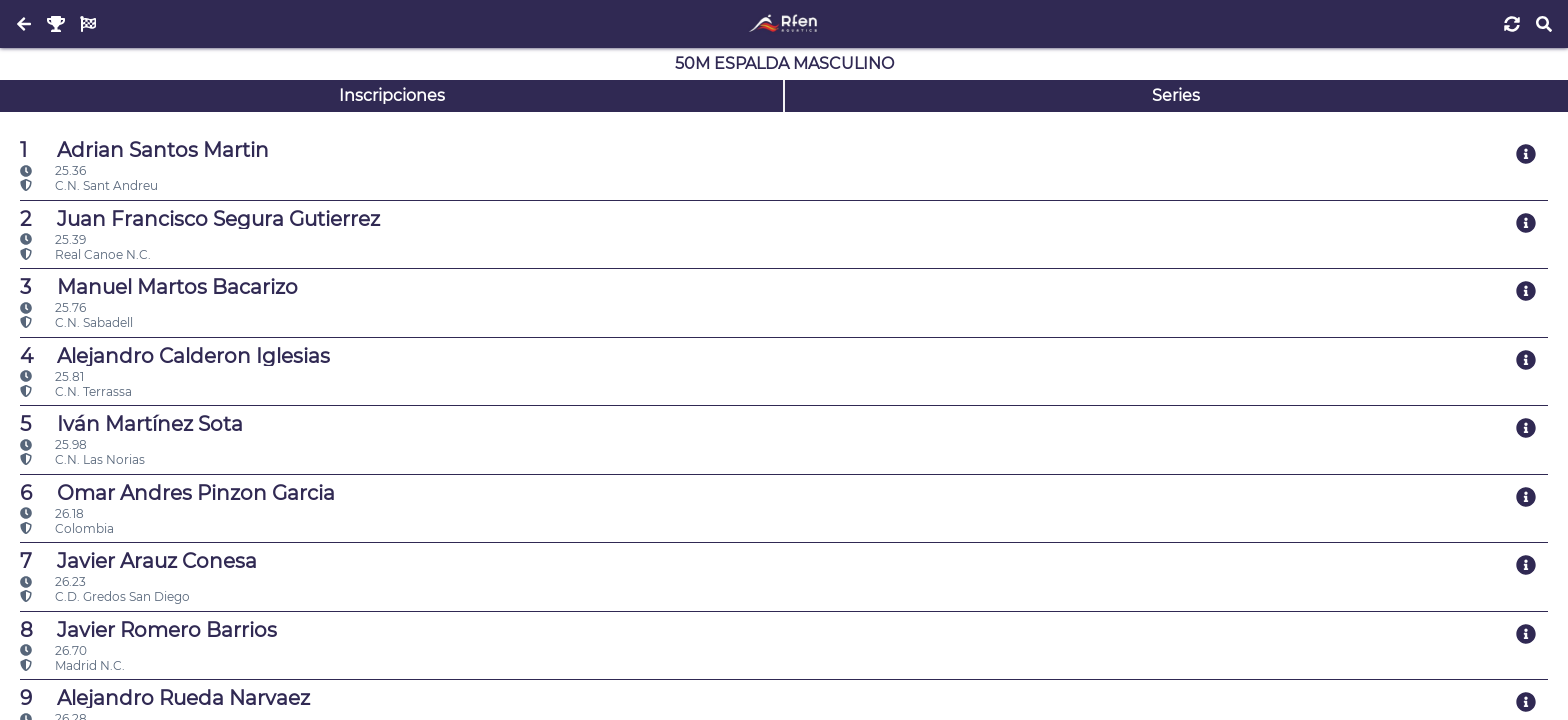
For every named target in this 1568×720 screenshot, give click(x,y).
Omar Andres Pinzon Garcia (177, 493)
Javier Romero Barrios (148, 630)
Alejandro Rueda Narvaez (165, 698)
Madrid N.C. (72, 665)
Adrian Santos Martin (144, 150)
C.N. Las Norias (82, 459)
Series (1176, 95)
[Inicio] (783, 24)
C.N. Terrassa (76, 391)
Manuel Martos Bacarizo (159, 287)
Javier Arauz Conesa (138, 561)
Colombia (67, 528)
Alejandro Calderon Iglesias (175, 356)
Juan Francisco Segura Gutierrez (200, 219)
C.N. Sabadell (76, 322)
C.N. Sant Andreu (89, 185)
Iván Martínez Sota (131, 424)
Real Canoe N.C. (85, 254)
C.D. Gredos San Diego (105, 596)
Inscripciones (392, 95)
